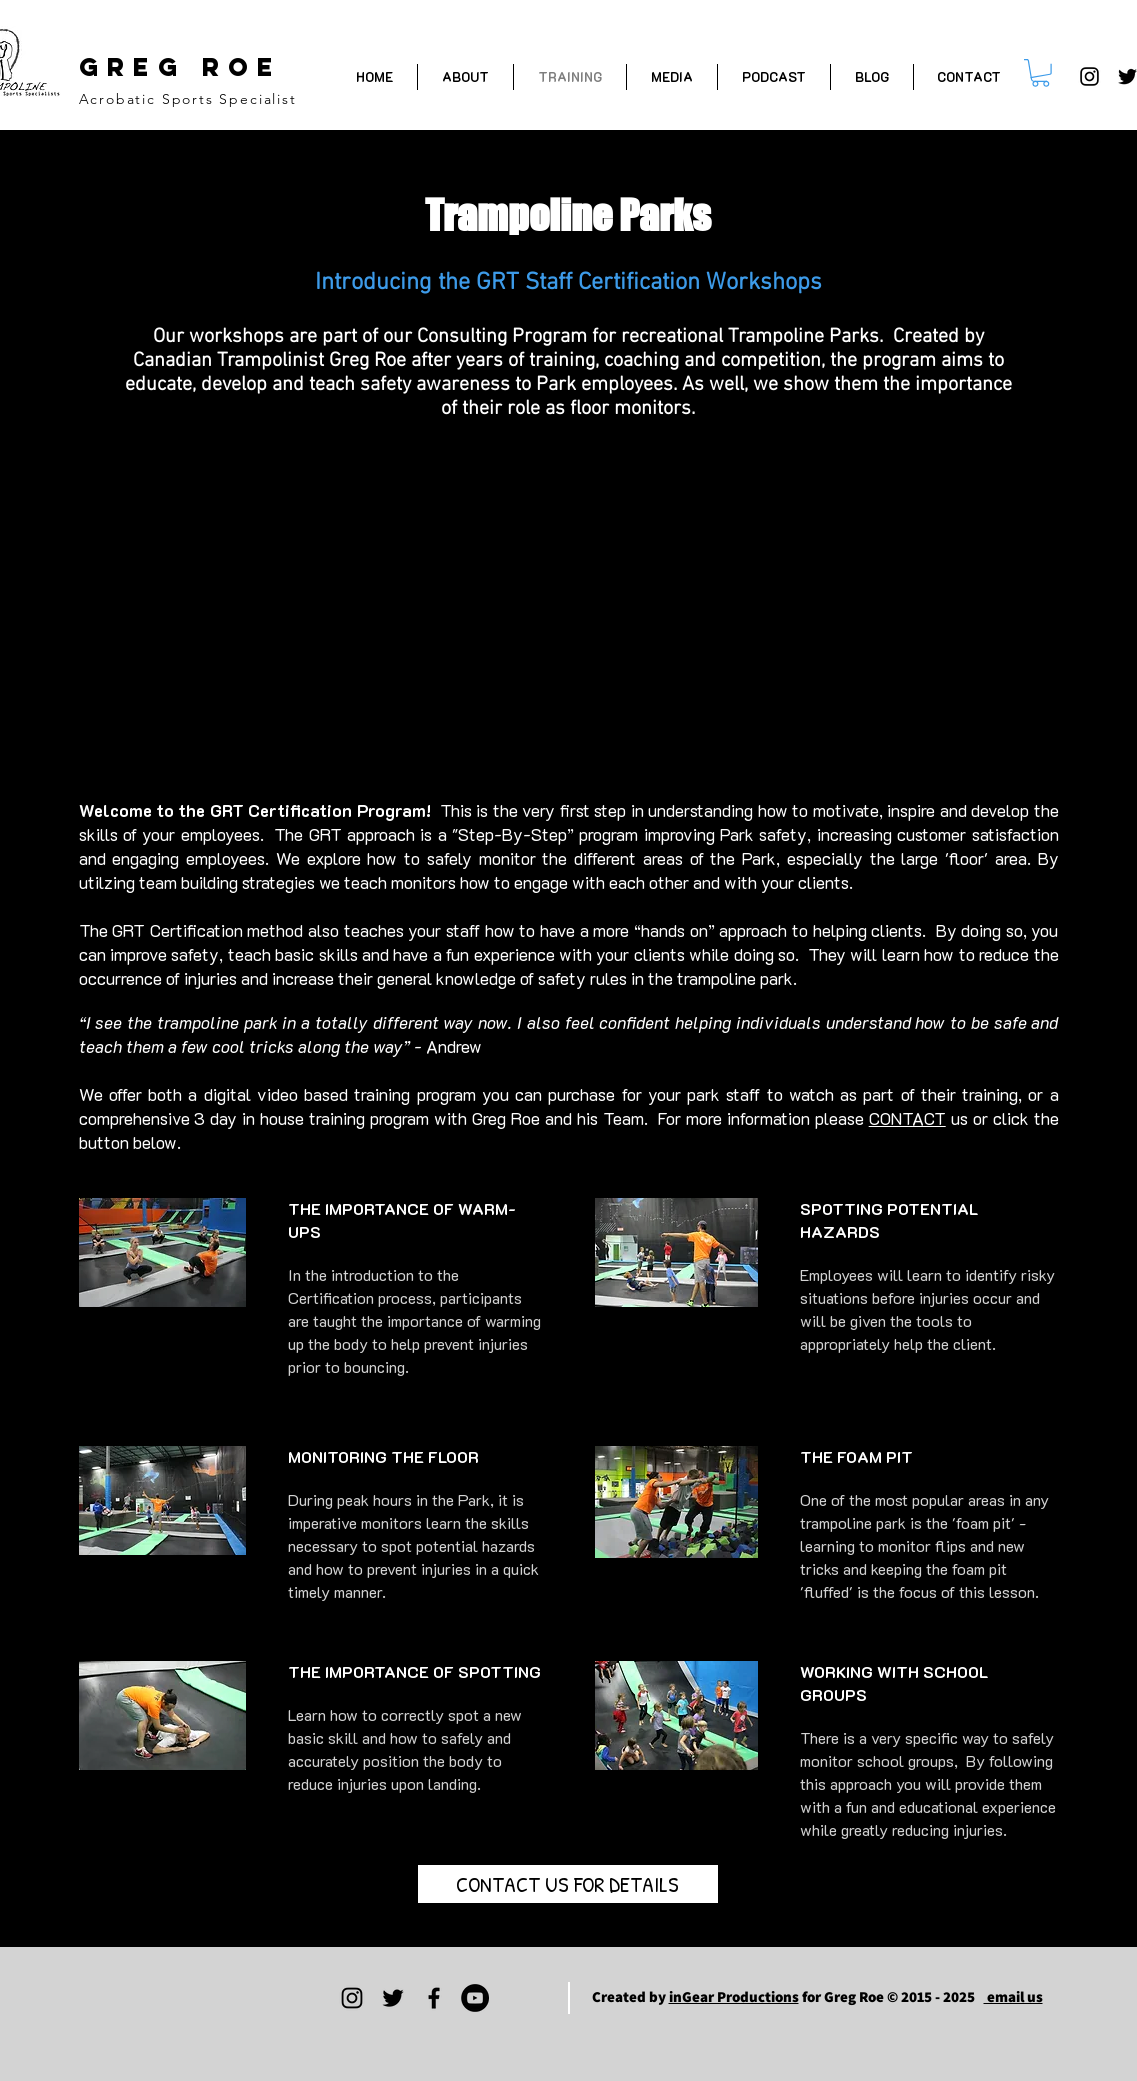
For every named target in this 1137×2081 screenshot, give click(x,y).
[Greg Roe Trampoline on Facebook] (434, 1998)
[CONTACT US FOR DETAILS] (568, 1884)
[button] (1040, 73)
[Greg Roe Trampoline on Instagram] (1089, 76)
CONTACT (907, 1118)
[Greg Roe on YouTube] (475, 1998)
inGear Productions (734, 1996)
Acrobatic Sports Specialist (188, 99)
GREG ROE (180, 67)
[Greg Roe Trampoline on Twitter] (393, 1998)
